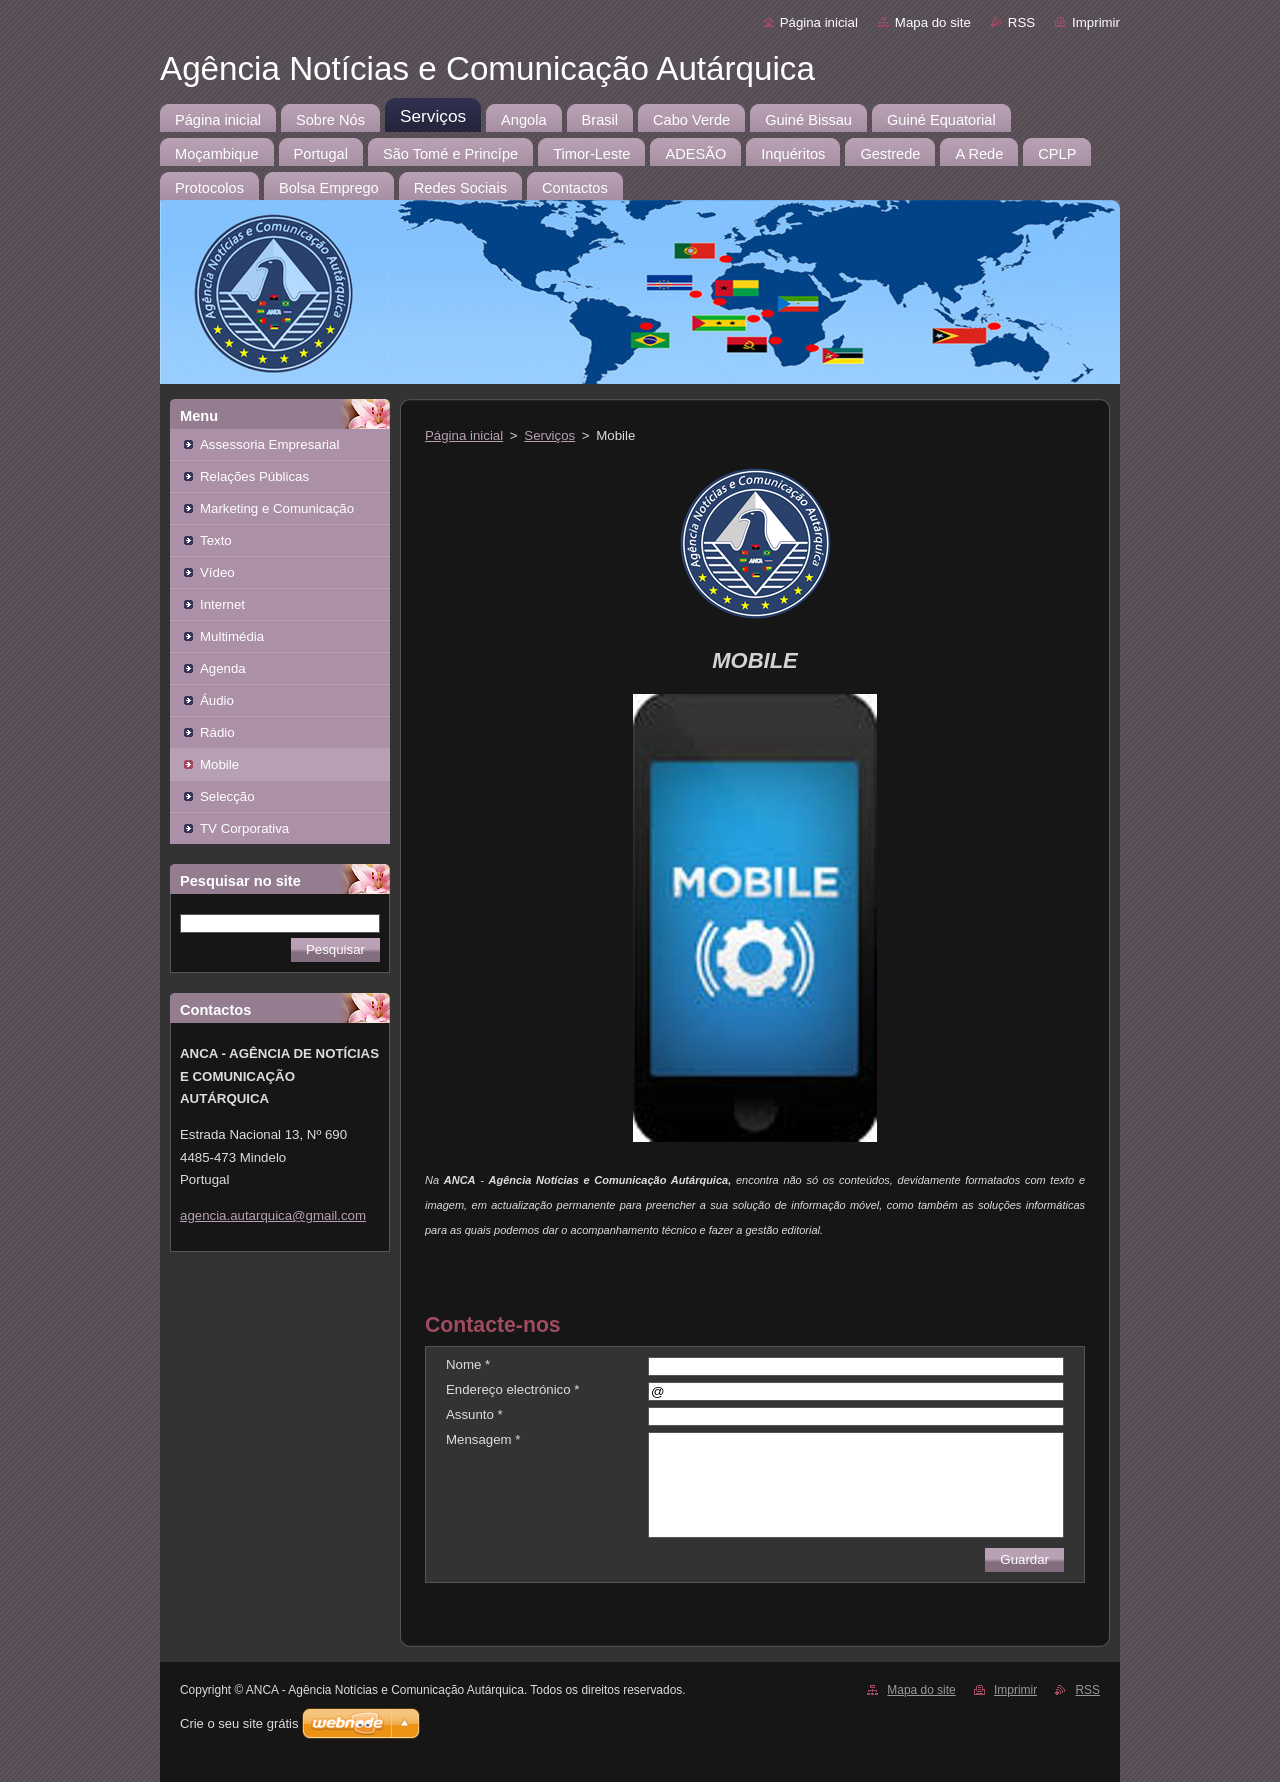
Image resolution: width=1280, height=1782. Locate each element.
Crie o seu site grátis (239, 1723)
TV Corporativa (244, 828)
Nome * (468, 1364)
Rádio (217, 732)
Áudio (217, 700)
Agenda (223, 668)
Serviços (549, 435)
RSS (1021, 22)
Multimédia (232, 636)
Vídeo (217, 572)
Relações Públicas (254, 476)
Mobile (219, 764)
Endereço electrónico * (512, 1389)
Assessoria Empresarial (269, 444)
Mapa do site (933, 22)
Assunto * (474, 1414)
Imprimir (1096, 22)
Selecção (227, 796)
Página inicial (819, 22)
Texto (216, 540)
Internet (222, 604)
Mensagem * (483, 1439)
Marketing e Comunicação (277, 508)
